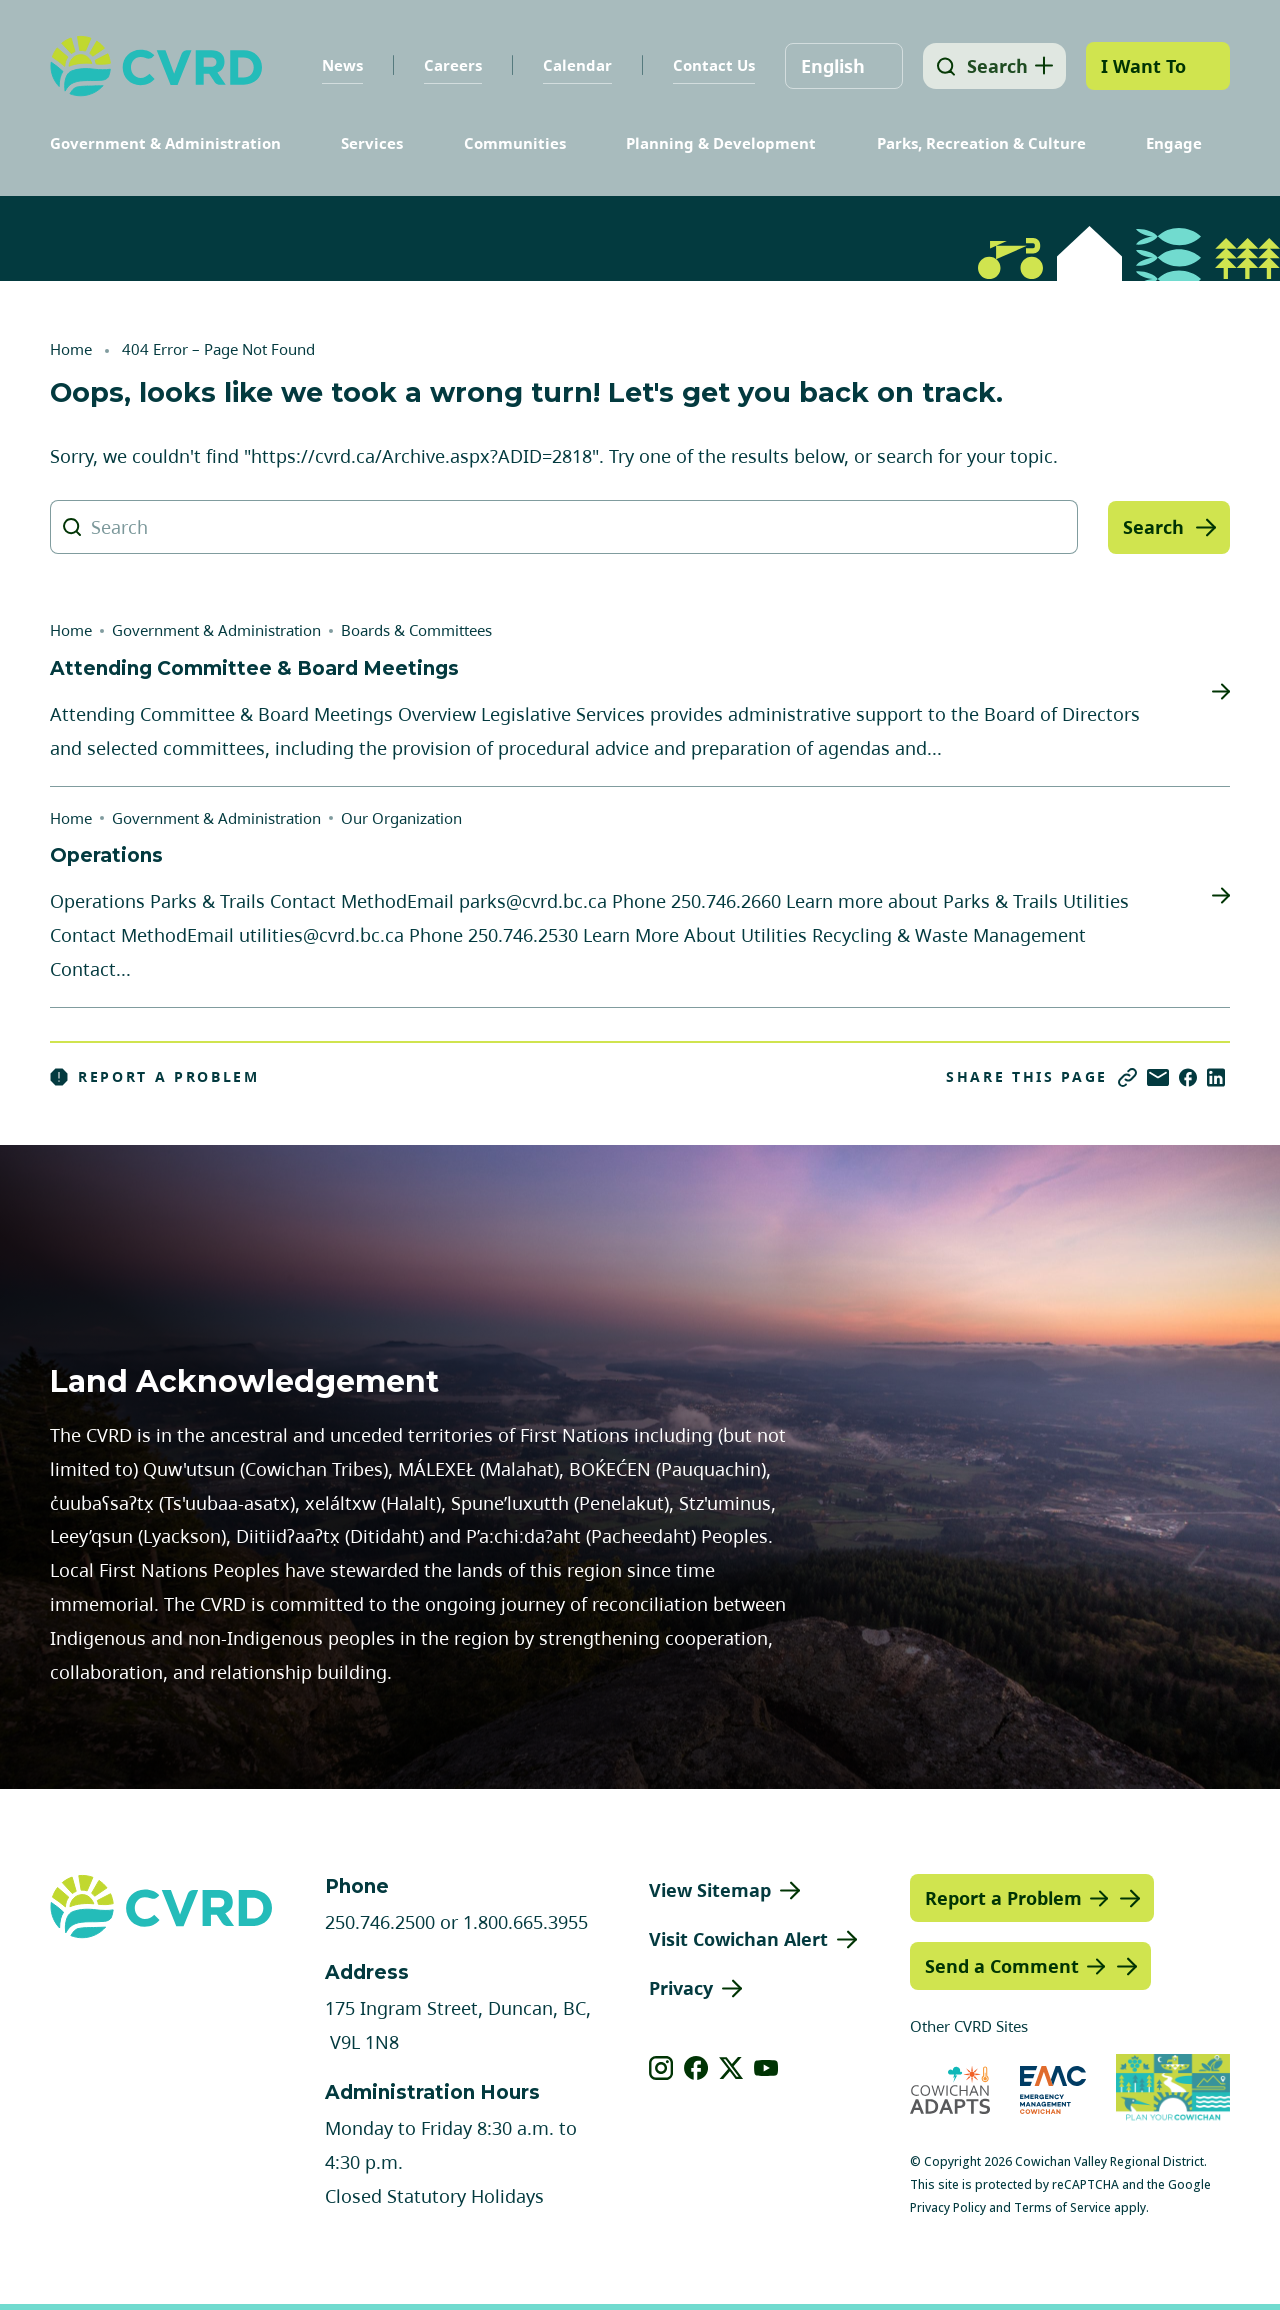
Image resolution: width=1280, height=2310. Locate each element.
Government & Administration (165, 143)
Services (372, 143)
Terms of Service (1062, 2207)
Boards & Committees (416, 630)
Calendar (572, 65)
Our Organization (401, 818)
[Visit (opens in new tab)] (1173, 2089)
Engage (1174, 143)
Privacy (681, 1988)
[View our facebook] (696, 2068)
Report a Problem (155, 1077)
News (337, 65)
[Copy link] (1127, 1077)
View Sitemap (710, 1890)
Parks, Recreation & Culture (981, 143)
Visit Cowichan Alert (738, 1939)
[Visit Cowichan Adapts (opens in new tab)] (950, 2089)
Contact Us (709, 65)
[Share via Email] (1158, 1077)
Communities (515, 143)
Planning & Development (721, 143)
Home (71, 349)
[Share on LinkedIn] (1216, 1077)
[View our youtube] (766, 2068)
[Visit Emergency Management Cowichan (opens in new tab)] (1053, 2089)
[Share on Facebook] (1188, 1077)
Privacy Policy (948, 2207)
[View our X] (731, 2068)
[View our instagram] (661, 2068)
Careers (448, 65)
